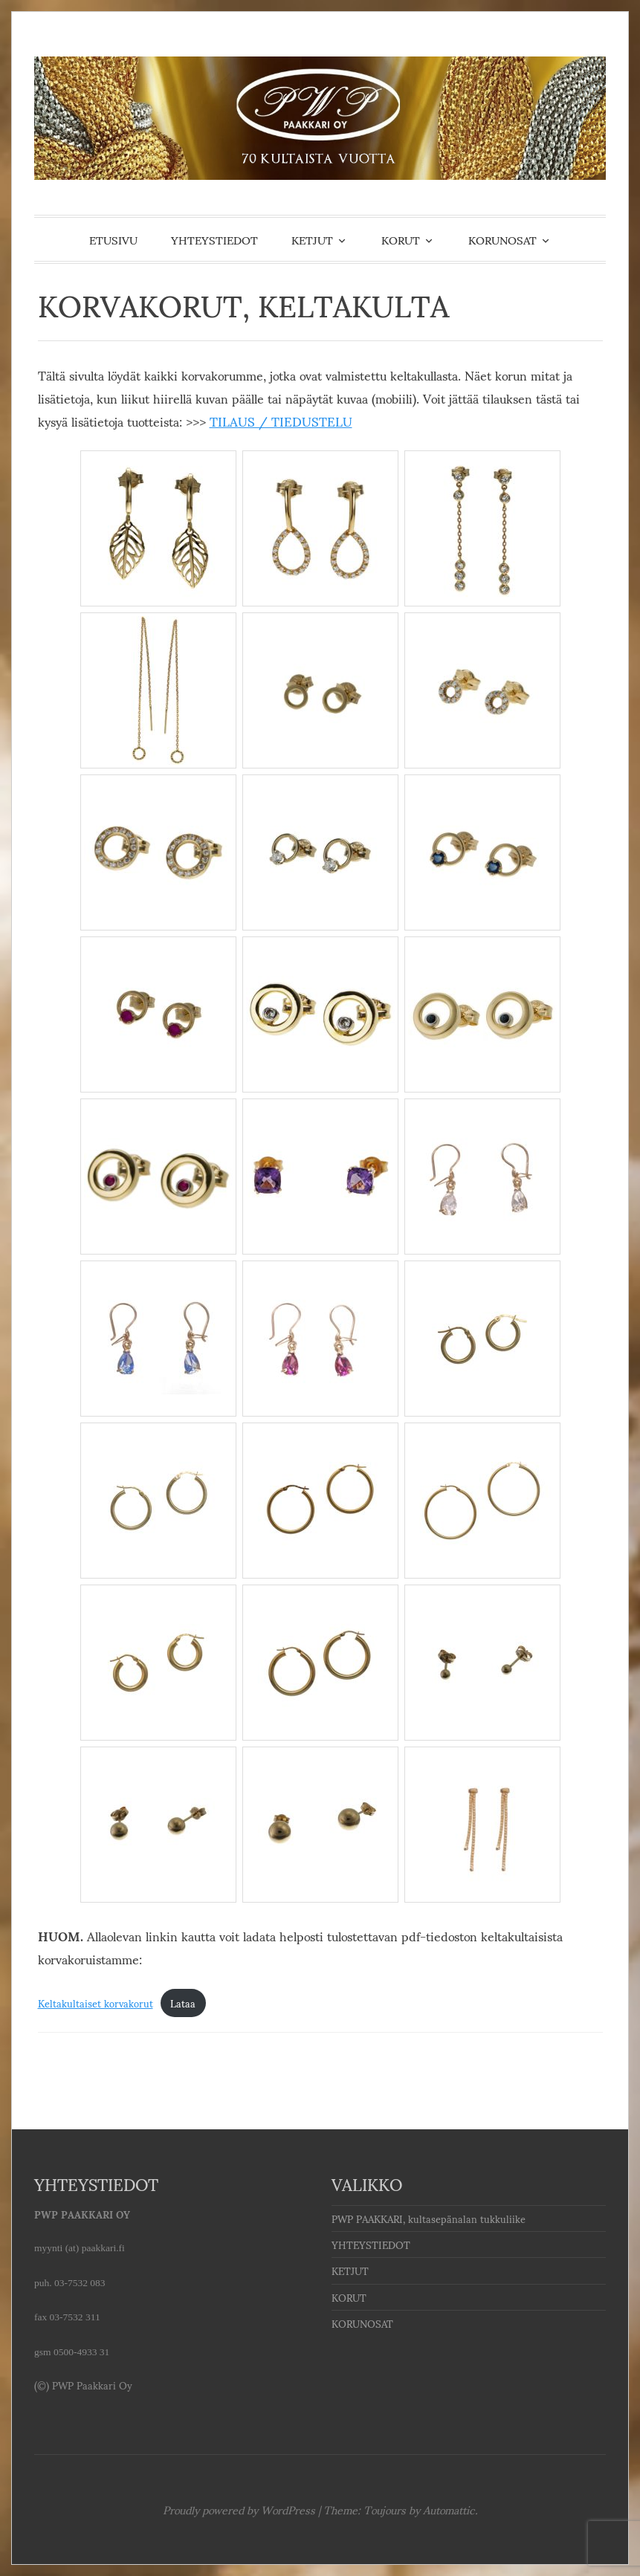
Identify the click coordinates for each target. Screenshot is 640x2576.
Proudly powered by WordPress (239, 2509)
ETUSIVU (113, 239)
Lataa (182, 2003)
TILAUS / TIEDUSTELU (281, 420)
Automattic (449, 2509)
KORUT (400, 239)
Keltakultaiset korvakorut (95, 2003)
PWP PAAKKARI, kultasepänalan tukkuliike (429, 2218)
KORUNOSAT (502, 239)
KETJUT (312, 239)
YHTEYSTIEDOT (214, 239)
